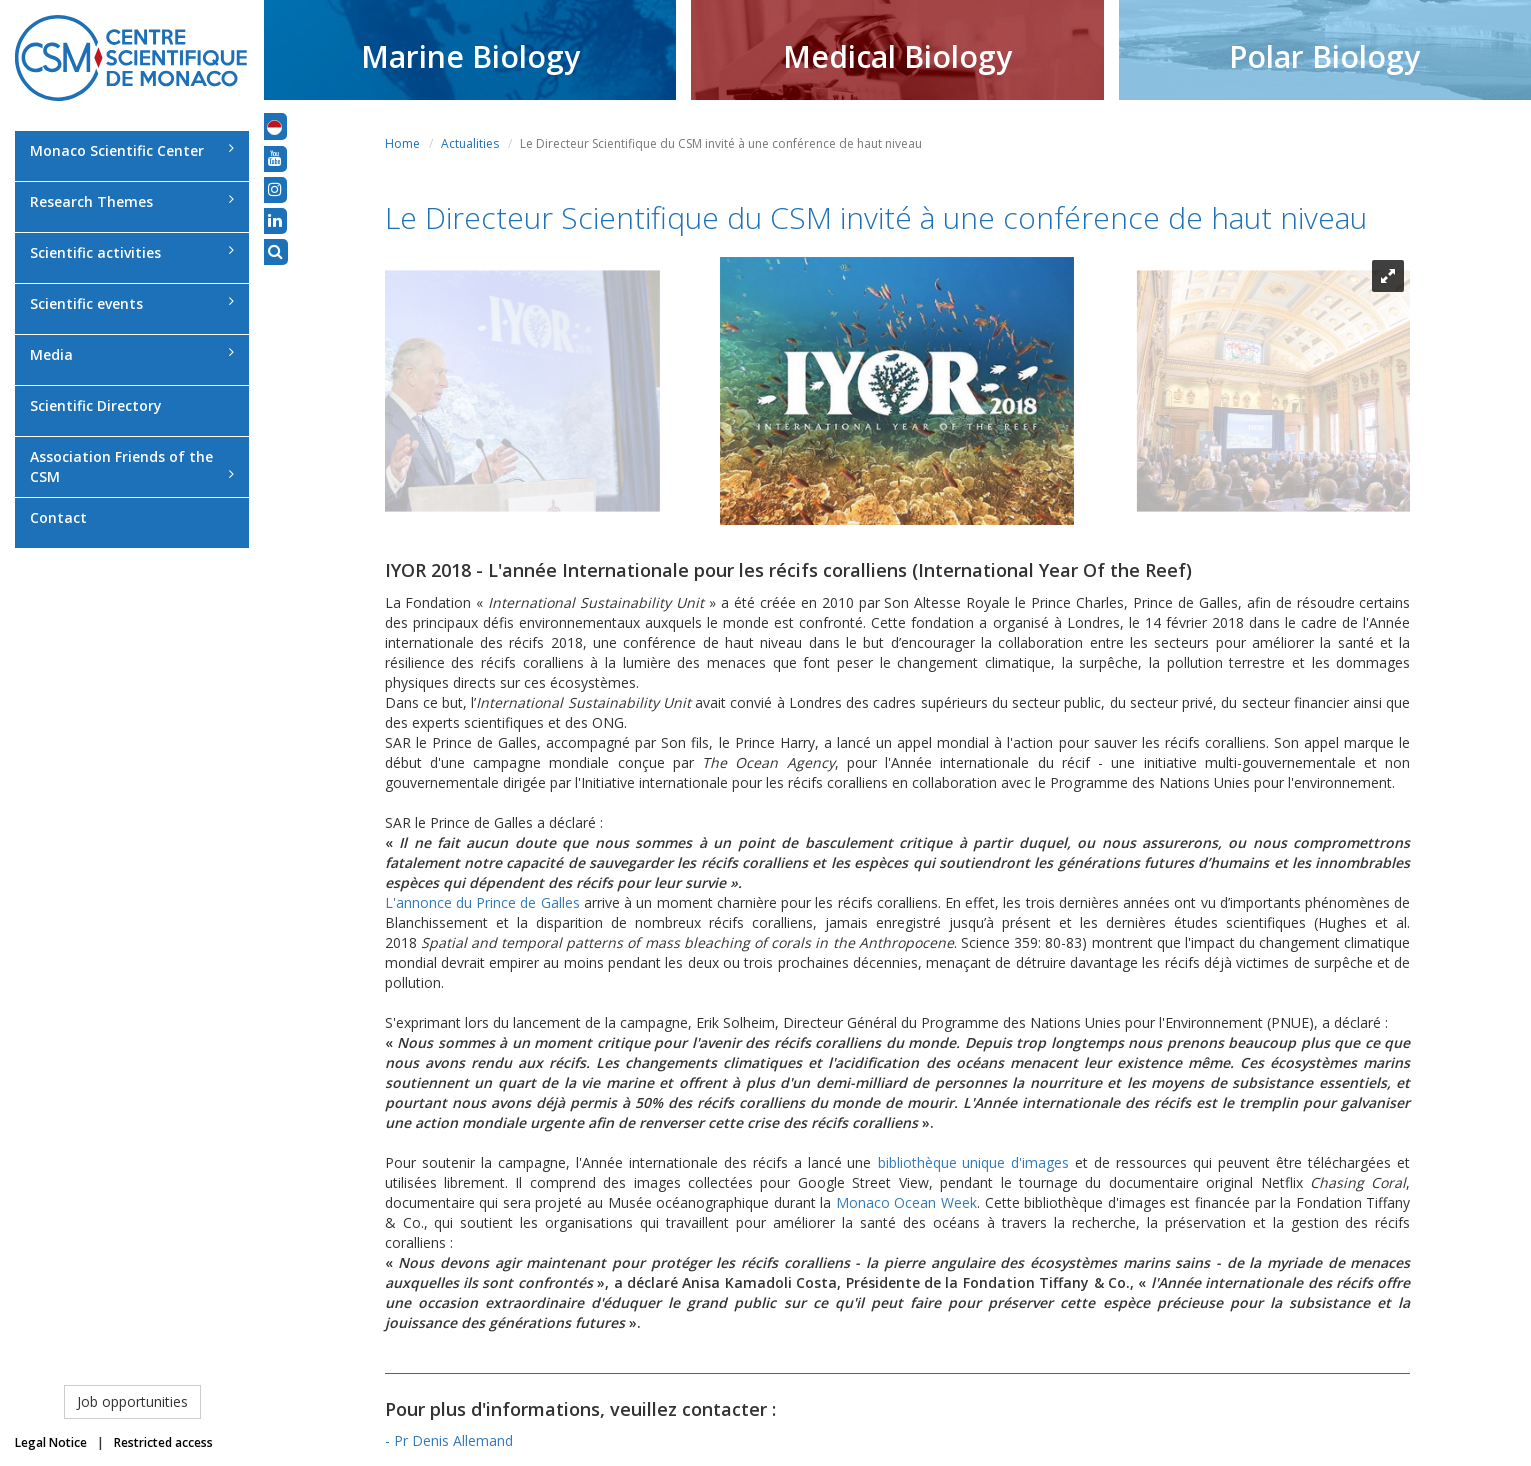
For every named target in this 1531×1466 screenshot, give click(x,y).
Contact (58, 517)
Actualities (470, 143)
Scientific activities (132, 252)
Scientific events (132, 303)
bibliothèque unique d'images (974, 1162)
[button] (274, 126)
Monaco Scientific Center (132, 150)
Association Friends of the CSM (132, 466)
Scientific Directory (96, 405)
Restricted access (163, 1442)
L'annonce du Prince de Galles (482, 902)
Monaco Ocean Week (906, 1202)
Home (402, 143)
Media (132, 354)
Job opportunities (132, 1401)
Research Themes (132, 201)
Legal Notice (51, 1442)
